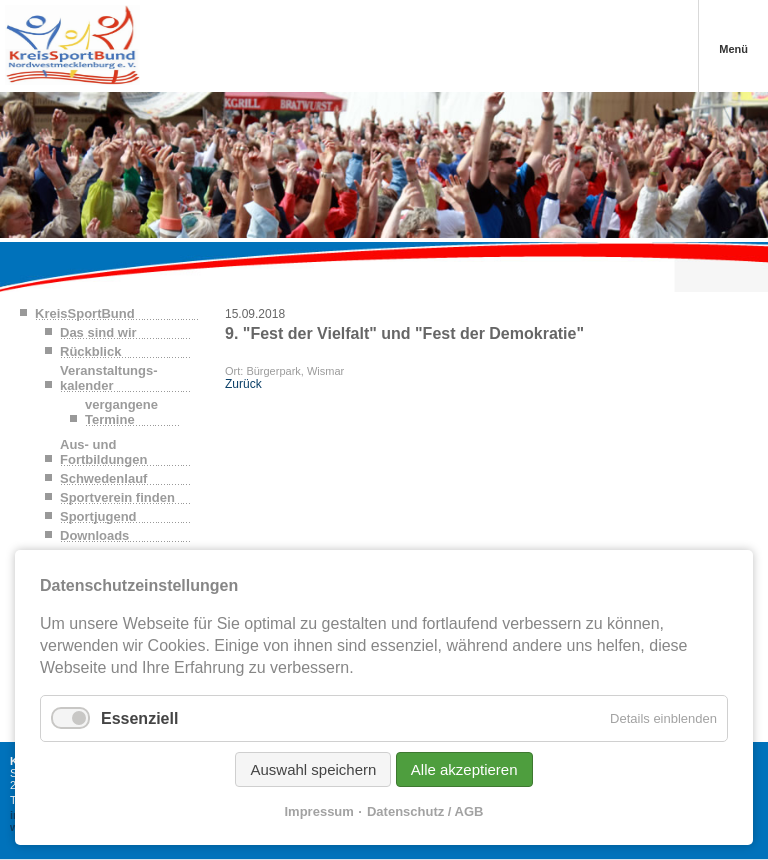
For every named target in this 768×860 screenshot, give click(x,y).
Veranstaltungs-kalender (109, 378)
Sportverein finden (117, 497)
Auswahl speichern (313, 769)
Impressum (319, 811)
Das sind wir (98, 332)
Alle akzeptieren (464, 769)
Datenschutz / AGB (425, 811)
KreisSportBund (85, 313)
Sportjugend (98, 516)
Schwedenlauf (103, 478)
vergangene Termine (121, 412)
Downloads (94, 535)
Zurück (243, 384)
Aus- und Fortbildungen (103, 452)
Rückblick (90, 351)
